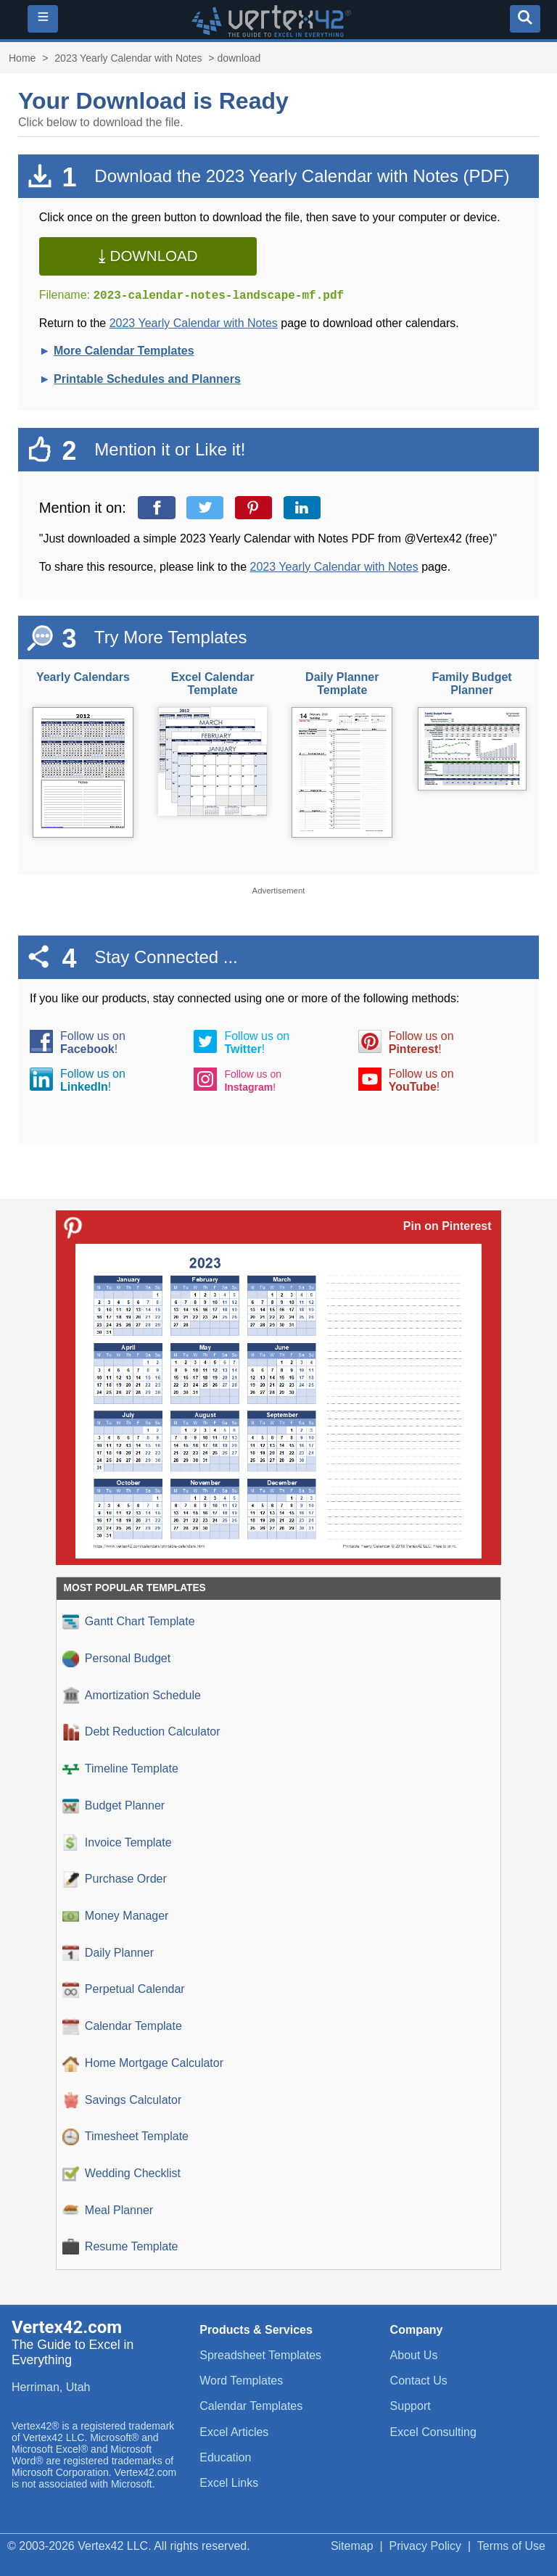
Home (22, 58)
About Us (414, 2355)
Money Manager (115, 1916)
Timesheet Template (125, 2137)
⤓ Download (148, 255)
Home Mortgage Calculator (142, 2063)
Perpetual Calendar (123, 1989)
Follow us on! (92, 1042)
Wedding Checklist (121, 2174)
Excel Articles (233, 2432)
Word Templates (241, 2380)
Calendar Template (122, 2026)
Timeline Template (120, 1769)
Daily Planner (108, 1952)
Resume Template (120, 2247)
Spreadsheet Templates (260, 2355)
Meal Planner (107, 2210)
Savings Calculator (121, 2100)
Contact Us (418, 2380)
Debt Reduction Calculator (141, 1732)
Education (225, 2457)
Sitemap (352, 2546)
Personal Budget (116, 1659)
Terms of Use (511, 2546)
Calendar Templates (250, 2406)
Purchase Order (114, 1879)
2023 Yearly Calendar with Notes (128, 58)
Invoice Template (117, 1842)
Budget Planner (113, 1806)
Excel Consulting (433, 2432)
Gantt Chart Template (128, 1622)
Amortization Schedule (131, 1695)
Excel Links (228, 2483)
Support (410, 2406)
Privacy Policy (425, 2546)
